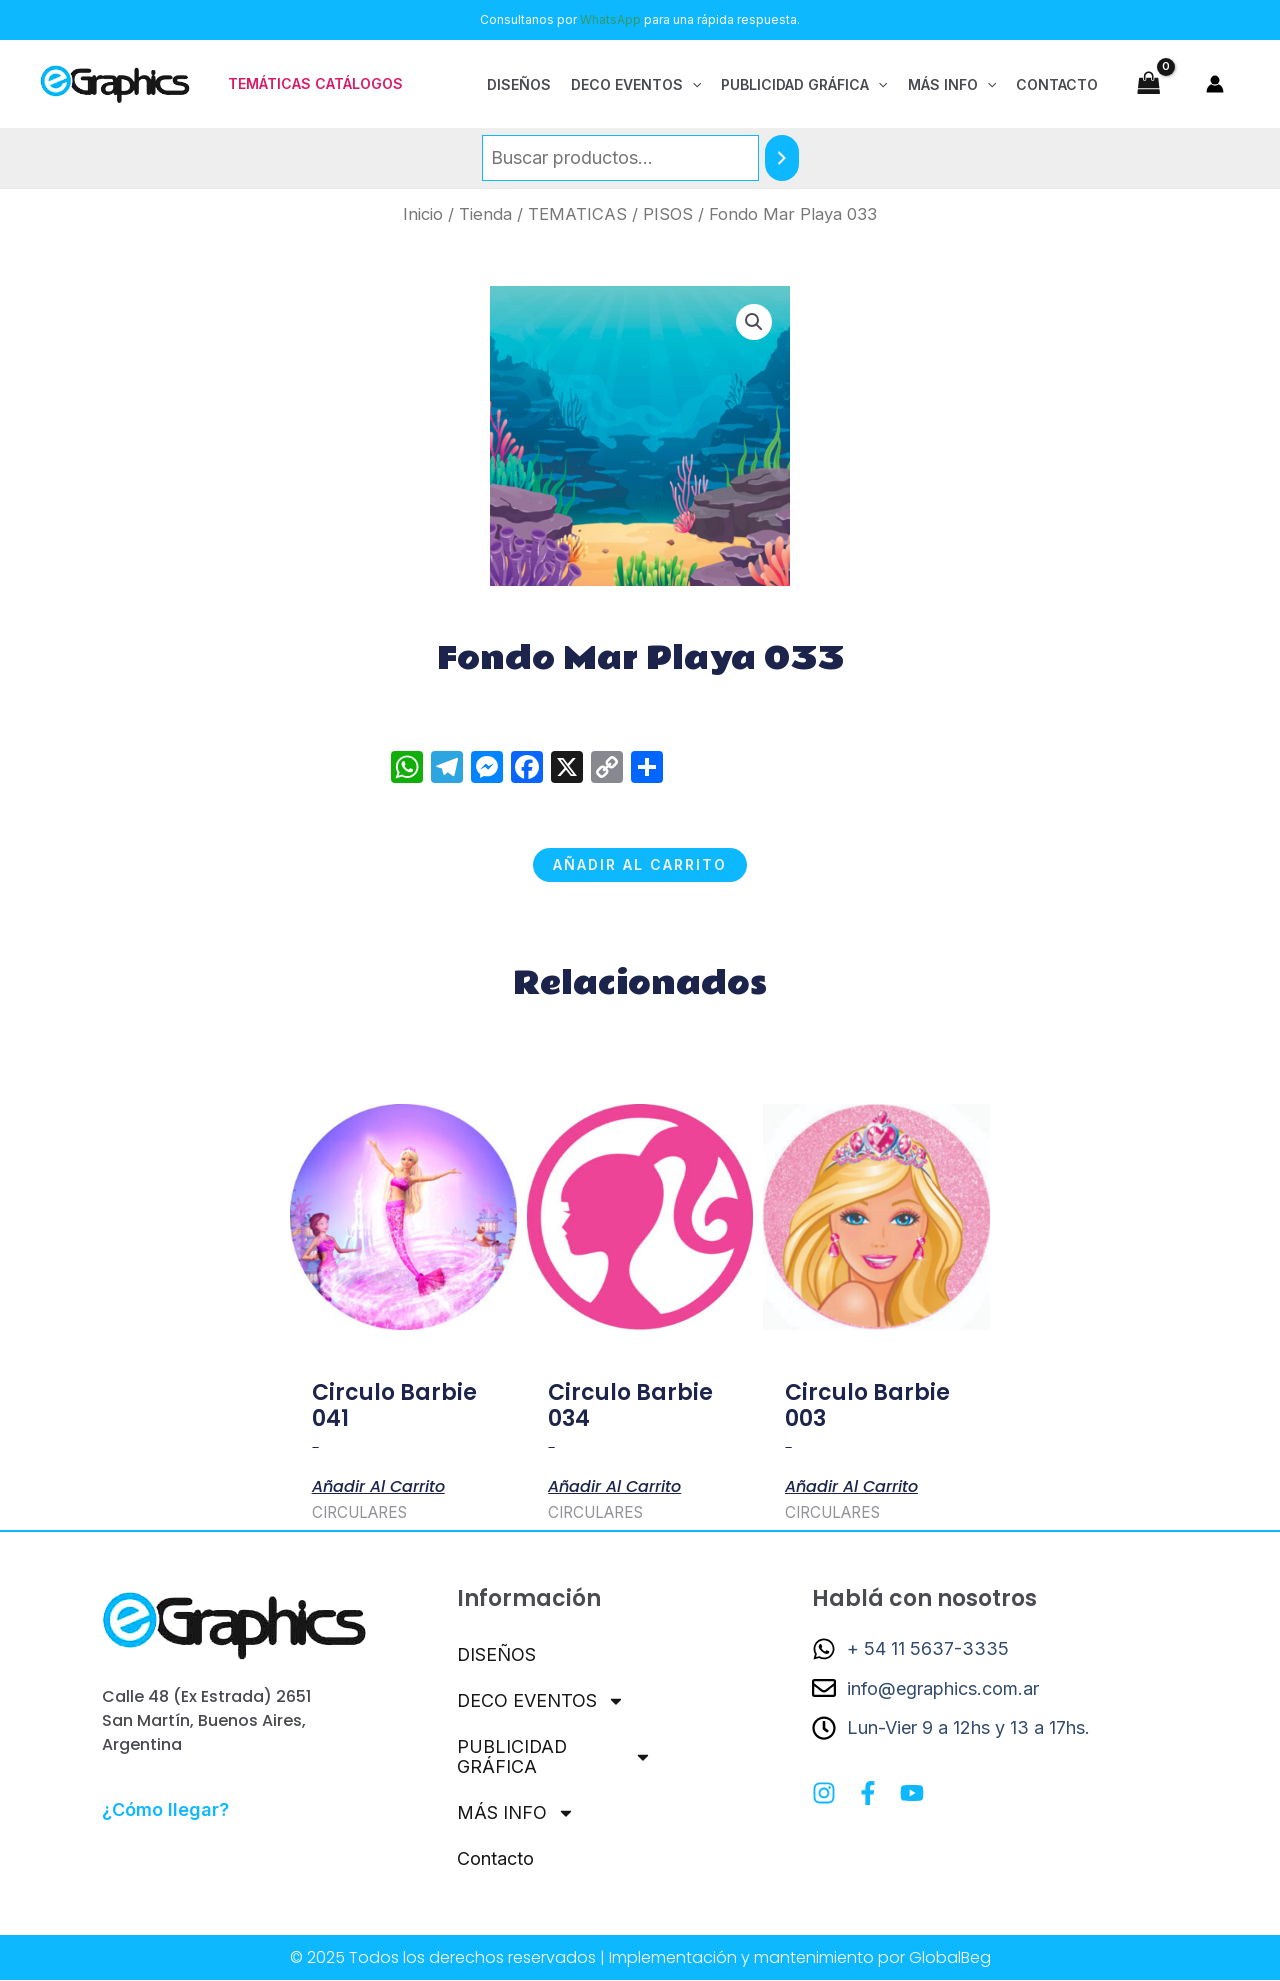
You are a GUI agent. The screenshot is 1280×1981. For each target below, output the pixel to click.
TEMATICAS (577, 214)
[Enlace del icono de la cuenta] (1215, 84)
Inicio (423, 214)
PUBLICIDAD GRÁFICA (554, 1756)
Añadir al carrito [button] (378, 1485)
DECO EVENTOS (541, 1701)
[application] (692, 84)
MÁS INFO (516, 1813)
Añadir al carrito (640, 864)
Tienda (485, 214)
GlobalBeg (950, 1958)
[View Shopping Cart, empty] (1149, 83)
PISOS (668, 214)
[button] (315, 84)
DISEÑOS (497, 1654)
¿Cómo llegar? (165, 1809)
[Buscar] (782, 158)
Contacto (495, 1858)
